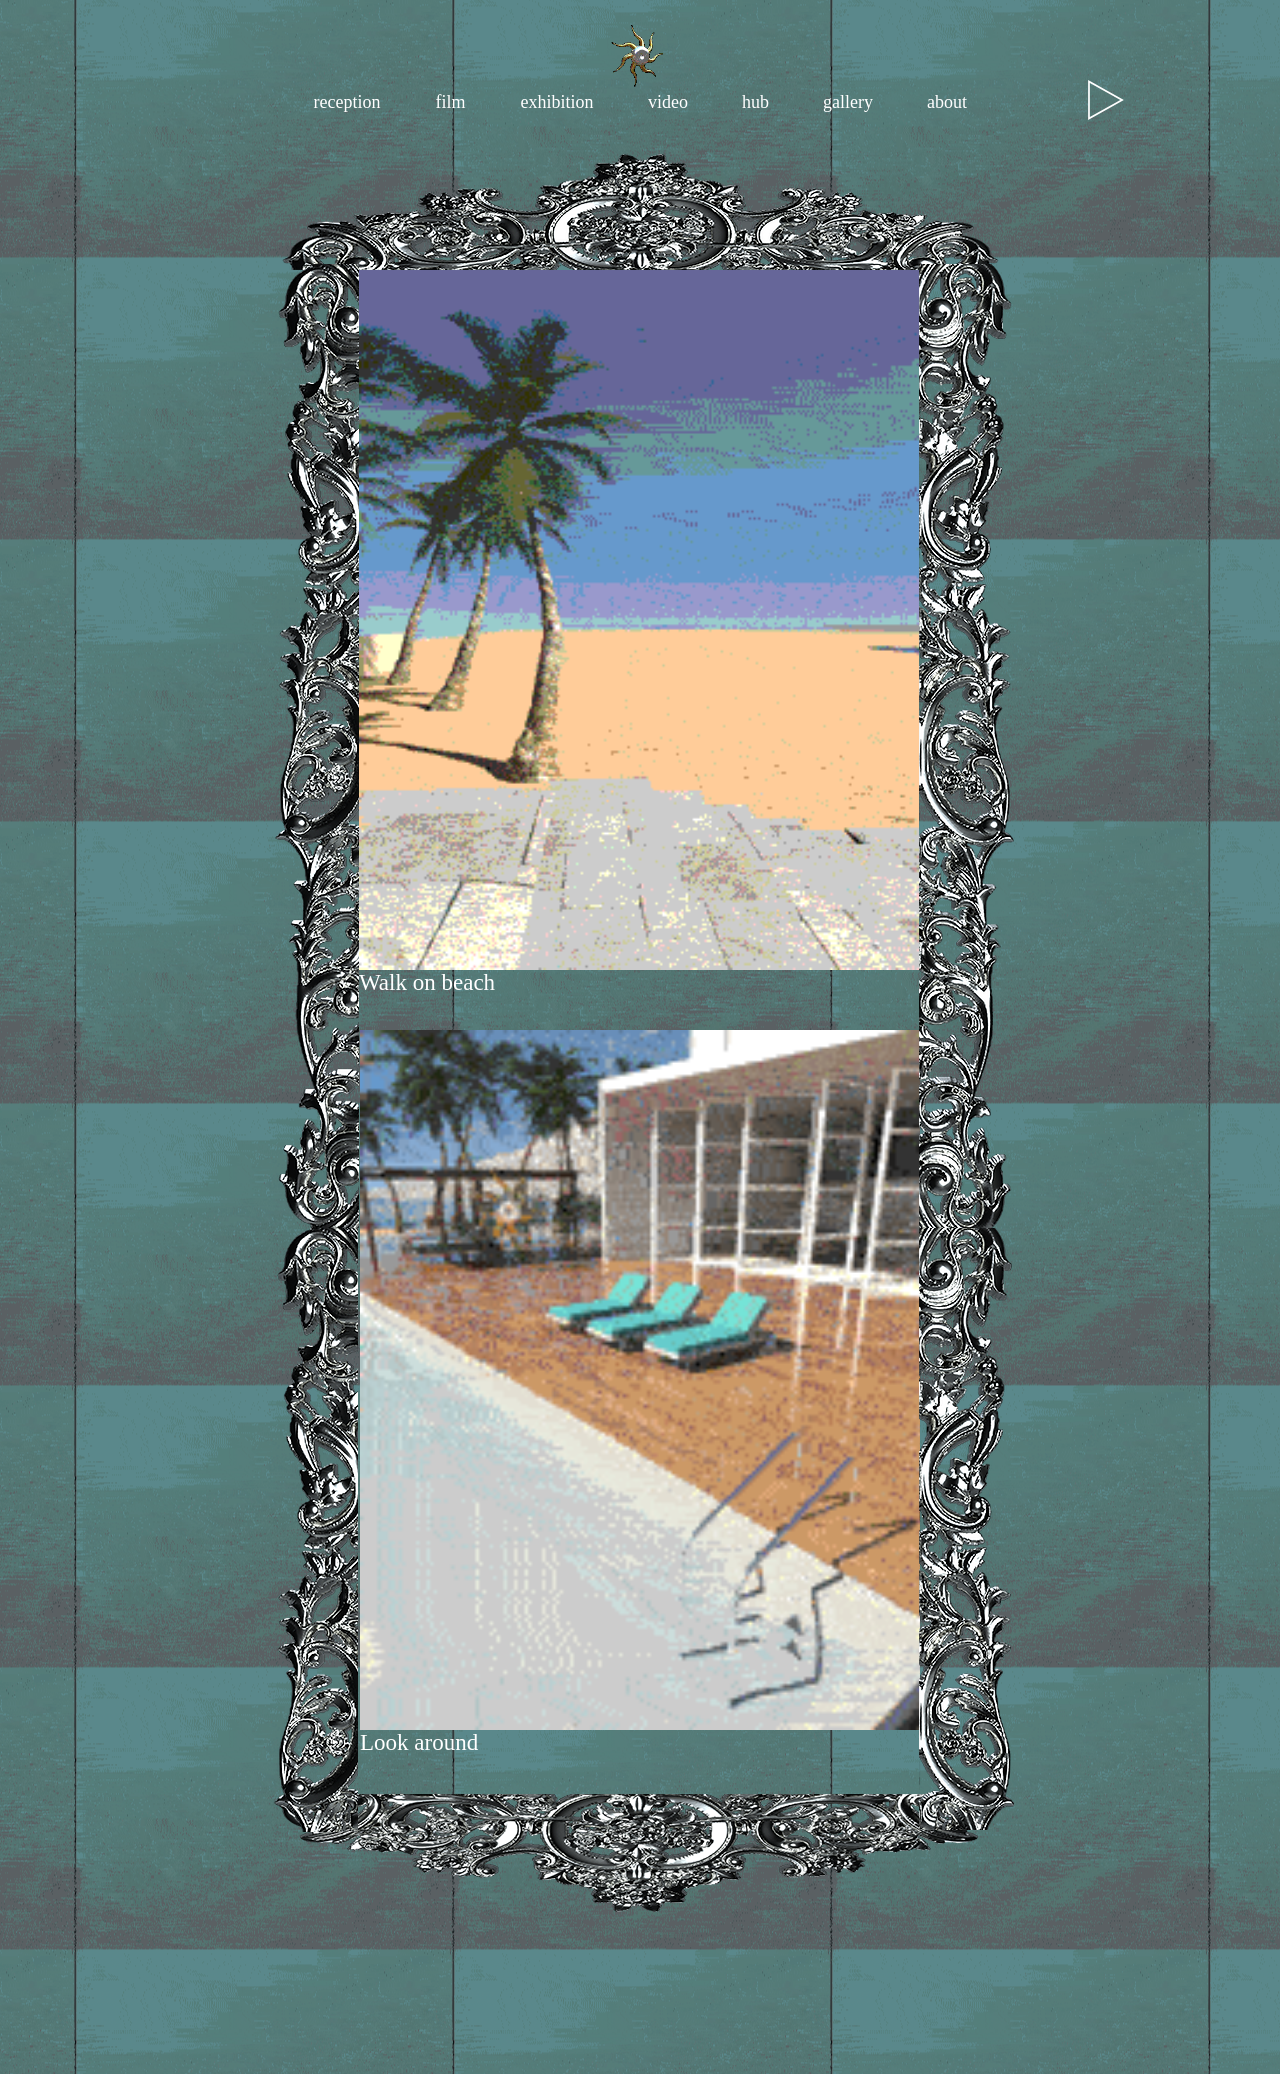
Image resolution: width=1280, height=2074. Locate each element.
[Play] (1106, 100)
